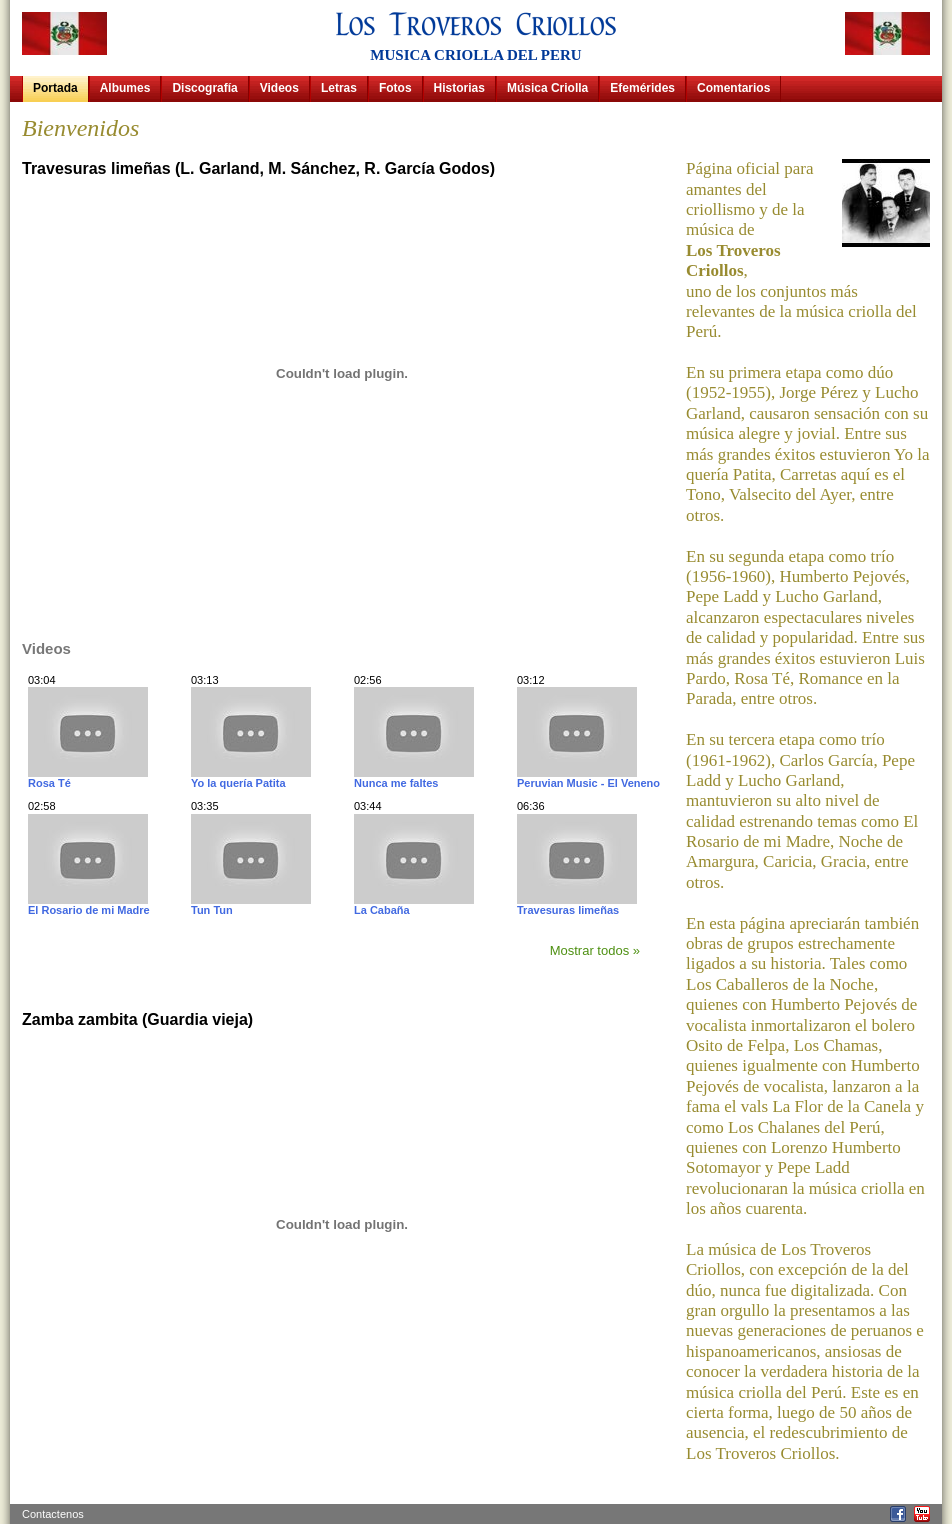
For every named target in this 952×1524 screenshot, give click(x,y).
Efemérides (642, 88)
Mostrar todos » (595, 950)
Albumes (125, 88)
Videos (279, 88)
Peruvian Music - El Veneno (588, 783)
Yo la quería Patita (238, 783)
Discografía (204, 88)
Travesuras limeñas (568, 910)
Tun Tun (212, 910)
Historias (459, 88)
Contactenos (53, 1514)
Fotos (395, 88)
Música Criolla (547, 88)
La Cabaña (382, 910)
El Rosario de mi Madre (89, 910)
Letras (339, 88)
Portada (55, 88)
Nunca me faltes (396, 783)
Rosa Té (49, 783)
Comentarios (733, 88)
